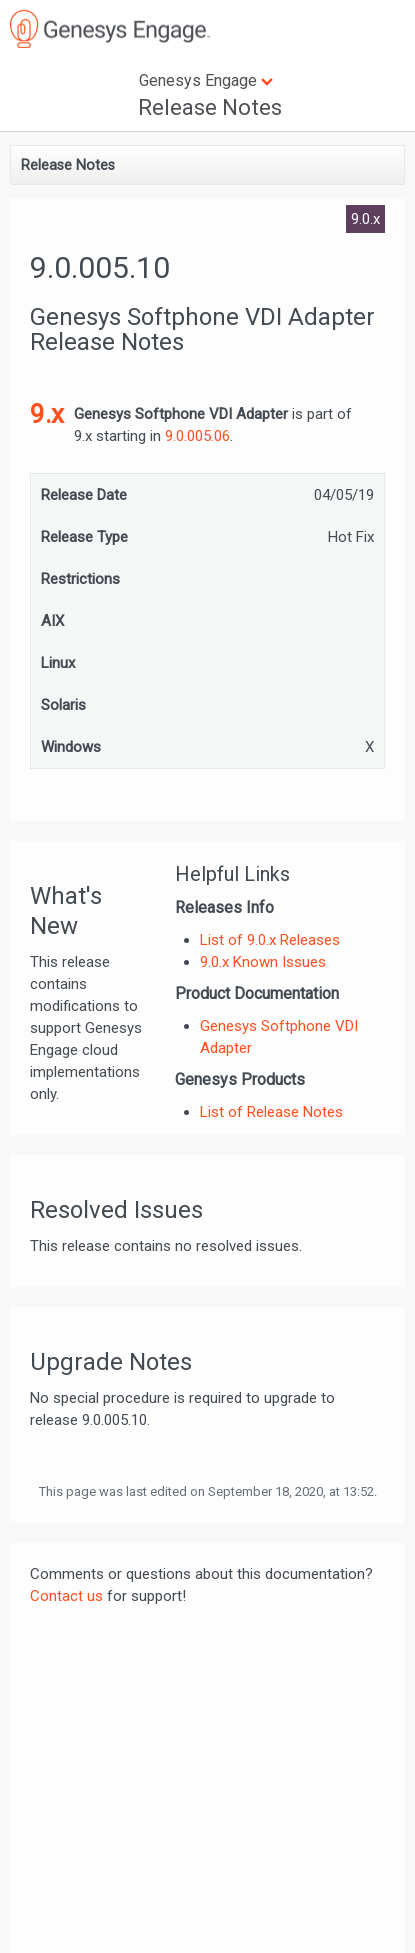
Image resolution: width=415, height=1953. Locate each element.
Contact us (66, 1596)
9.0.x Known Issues (263, 962)
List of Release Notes (271, 1112)
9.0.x (365, 219)
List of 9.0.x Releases (270, 940)
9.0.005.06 (197, 436)
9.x (47, 414)
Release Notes (210, 107)
